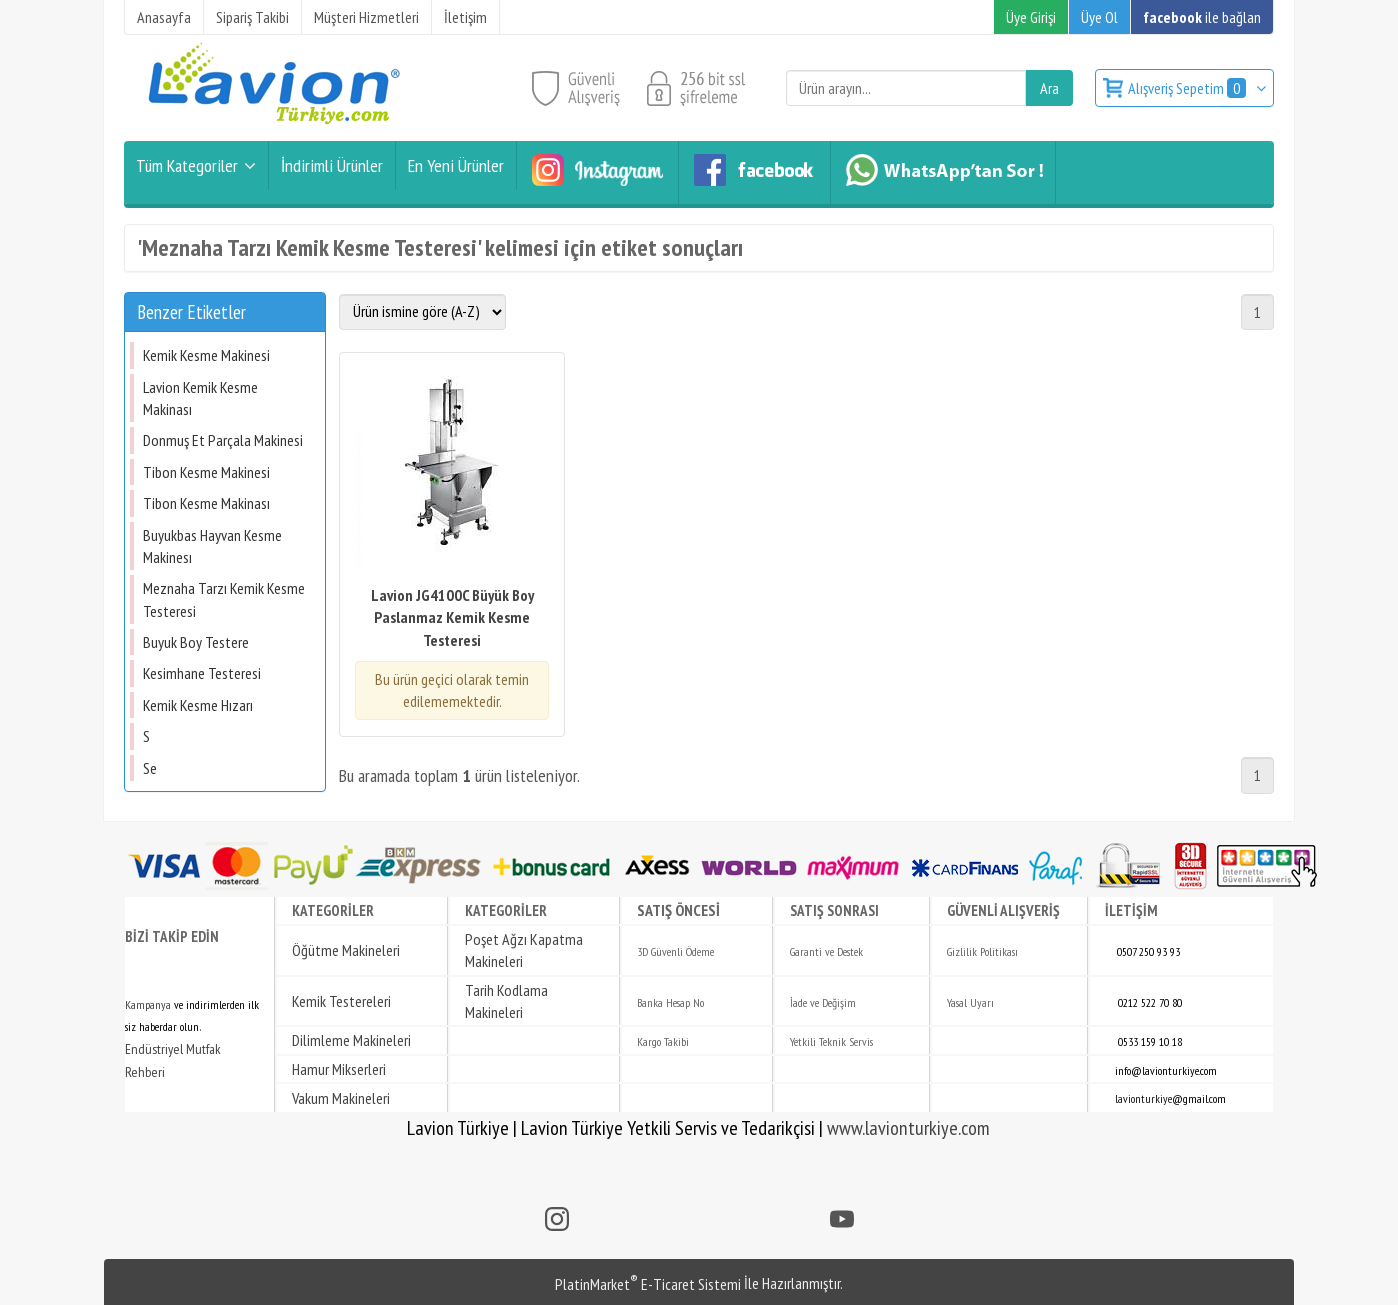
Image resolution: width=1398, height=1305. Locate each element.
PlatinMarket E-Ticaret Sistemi (648, 1284)
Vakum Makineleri (341, 1098)
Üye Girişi (1031, 17)
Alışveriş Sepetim (1188, 88)
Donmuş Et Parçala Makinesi (223, 440)
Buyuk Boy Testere (196, 642)
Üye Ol (1099, 17)
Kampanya (148, 1004)
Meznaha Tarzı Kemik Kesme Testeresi (224, 599)
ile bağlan (1202, 17)
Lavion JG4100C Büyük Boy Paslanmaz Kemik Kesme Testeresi (452, 617)
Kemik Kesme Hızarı (198, 705)
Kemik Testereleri (341, 1001)
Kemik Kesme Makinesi (206, 355)
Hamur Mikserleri (339, 1069)
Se (150, 768)
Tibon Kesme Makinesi (206, 472)
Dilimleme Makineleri (351, 1040)
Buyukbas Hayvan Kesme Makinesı (212, 546)
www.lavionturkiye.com (908, 1128)
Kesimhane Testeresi (202, 673)
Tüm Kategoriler (187, 165)
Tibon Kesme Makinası (206, 503)
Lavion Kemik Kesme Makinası (200, 398)
